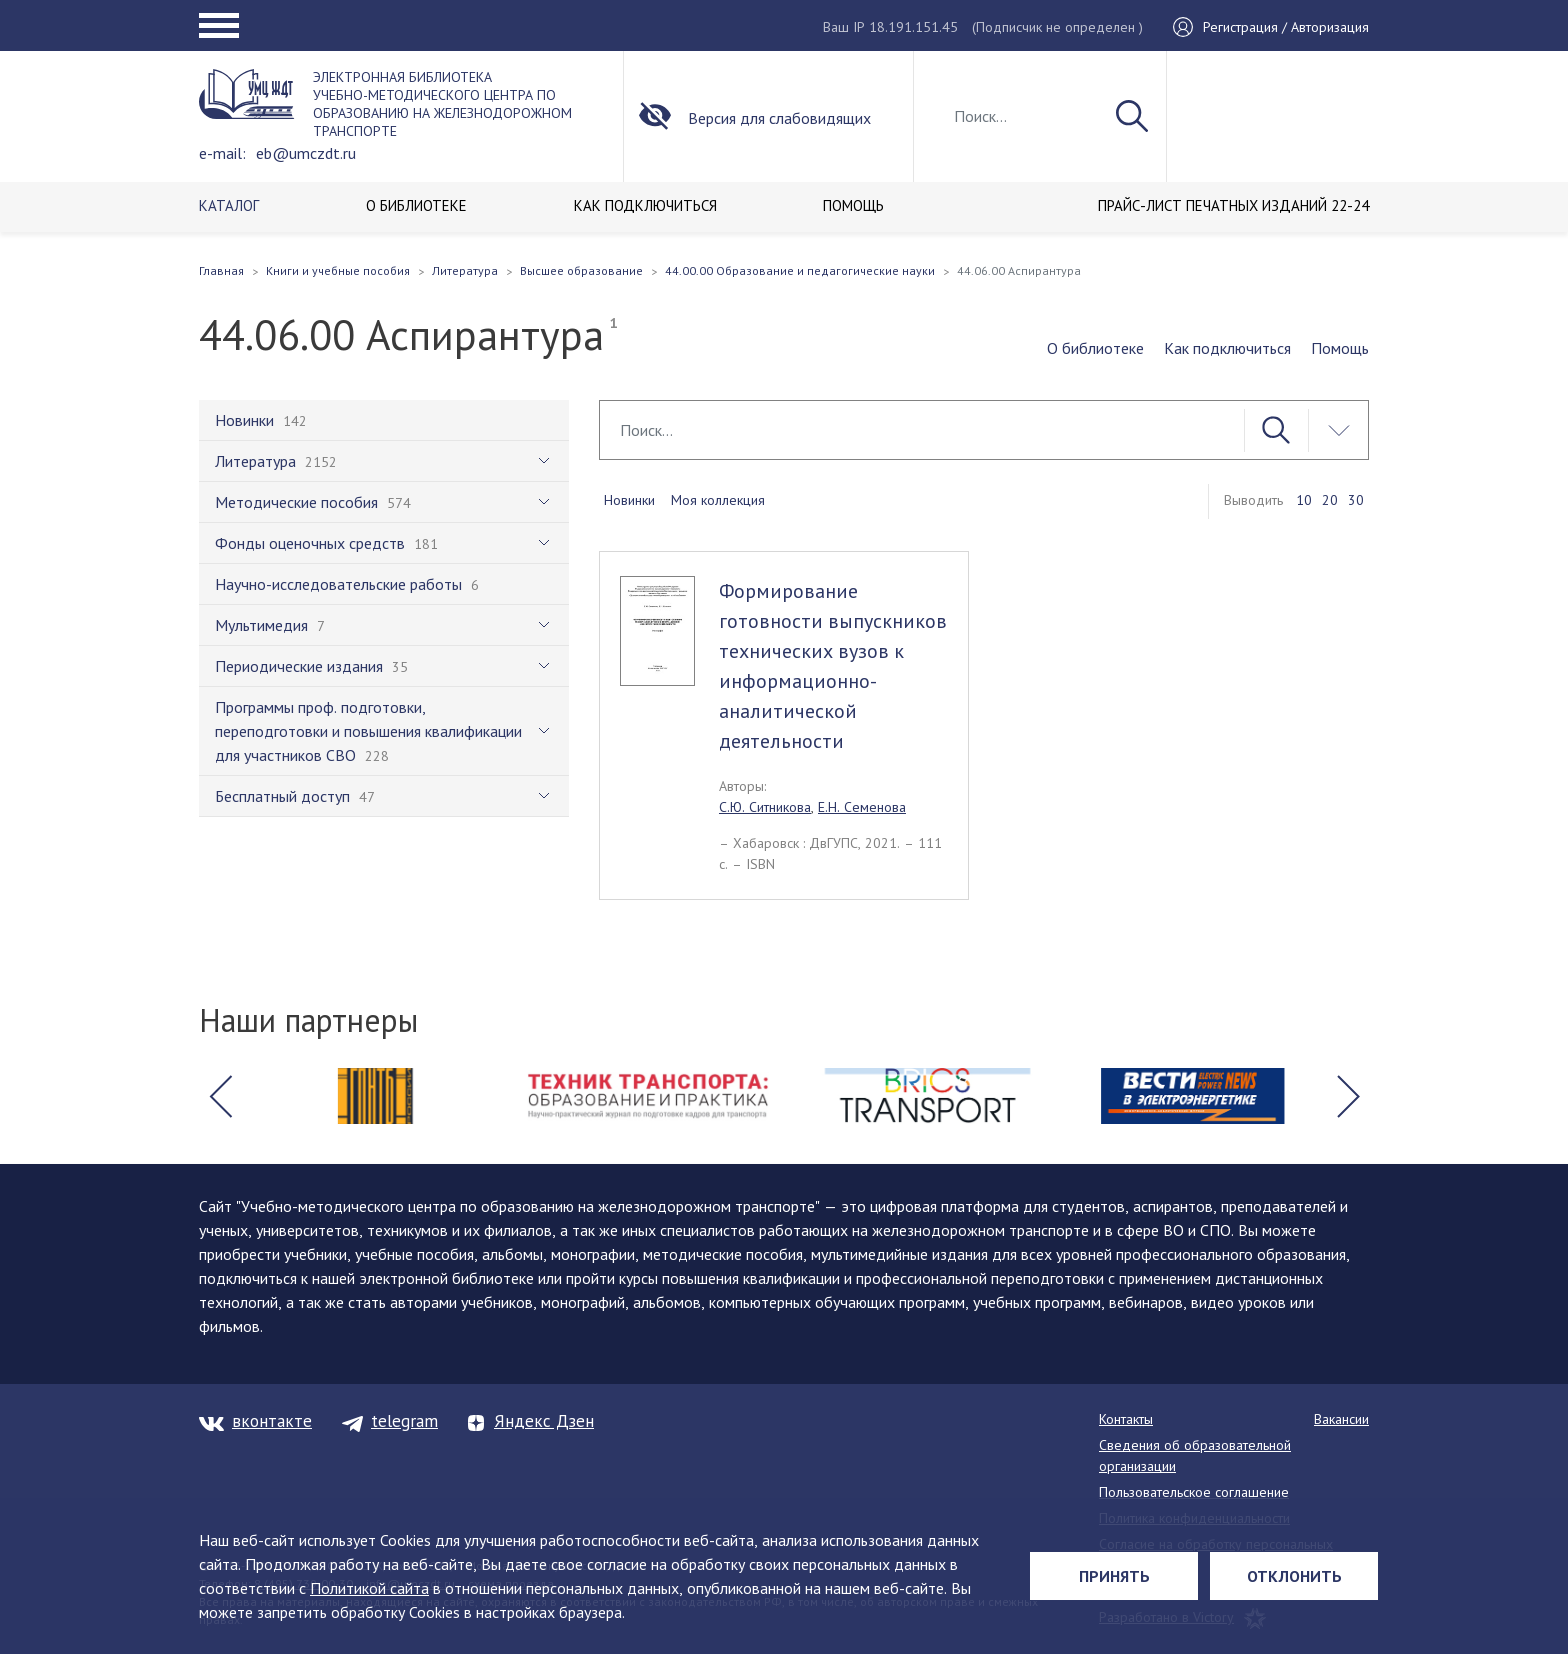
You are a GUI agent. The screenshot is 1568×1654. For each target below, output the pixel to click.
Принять (1114, 1576)
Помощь (1340, 348)
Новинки (629, 500)
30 (1356, 500)
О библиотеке (1095, 348)
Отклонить (1294, 1576)
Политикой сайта (369, 1588)
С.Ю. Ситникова (765, 807)
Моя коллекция (718, 500)
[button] (220, 1096)
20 (1330, 500)
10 (1304, 500)
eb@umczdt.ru (306, 153)
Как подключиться (1227, 348)
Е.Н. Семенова (862, 807)
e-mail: (222, 153)
